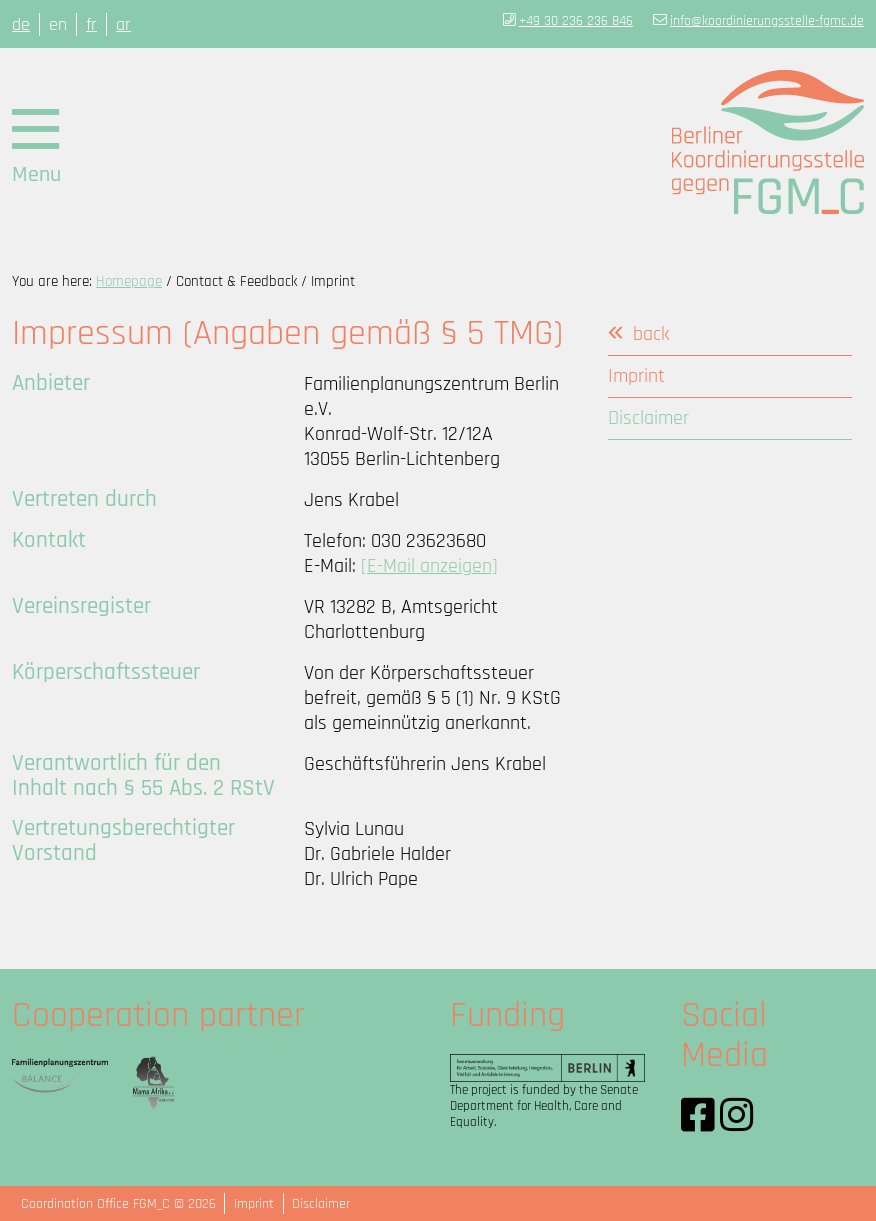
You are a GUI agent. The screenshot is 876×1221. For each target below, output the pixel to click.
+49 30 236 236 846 (576, 21)
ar (123, 24)
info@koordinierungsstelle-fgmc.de (767, 21)
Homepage (129, 281)
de (21, 24)
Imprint (254, 1204)
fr (91, 24)
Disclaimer (321, 1204)
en (58, 24)
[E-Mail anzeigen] (429, 566)
